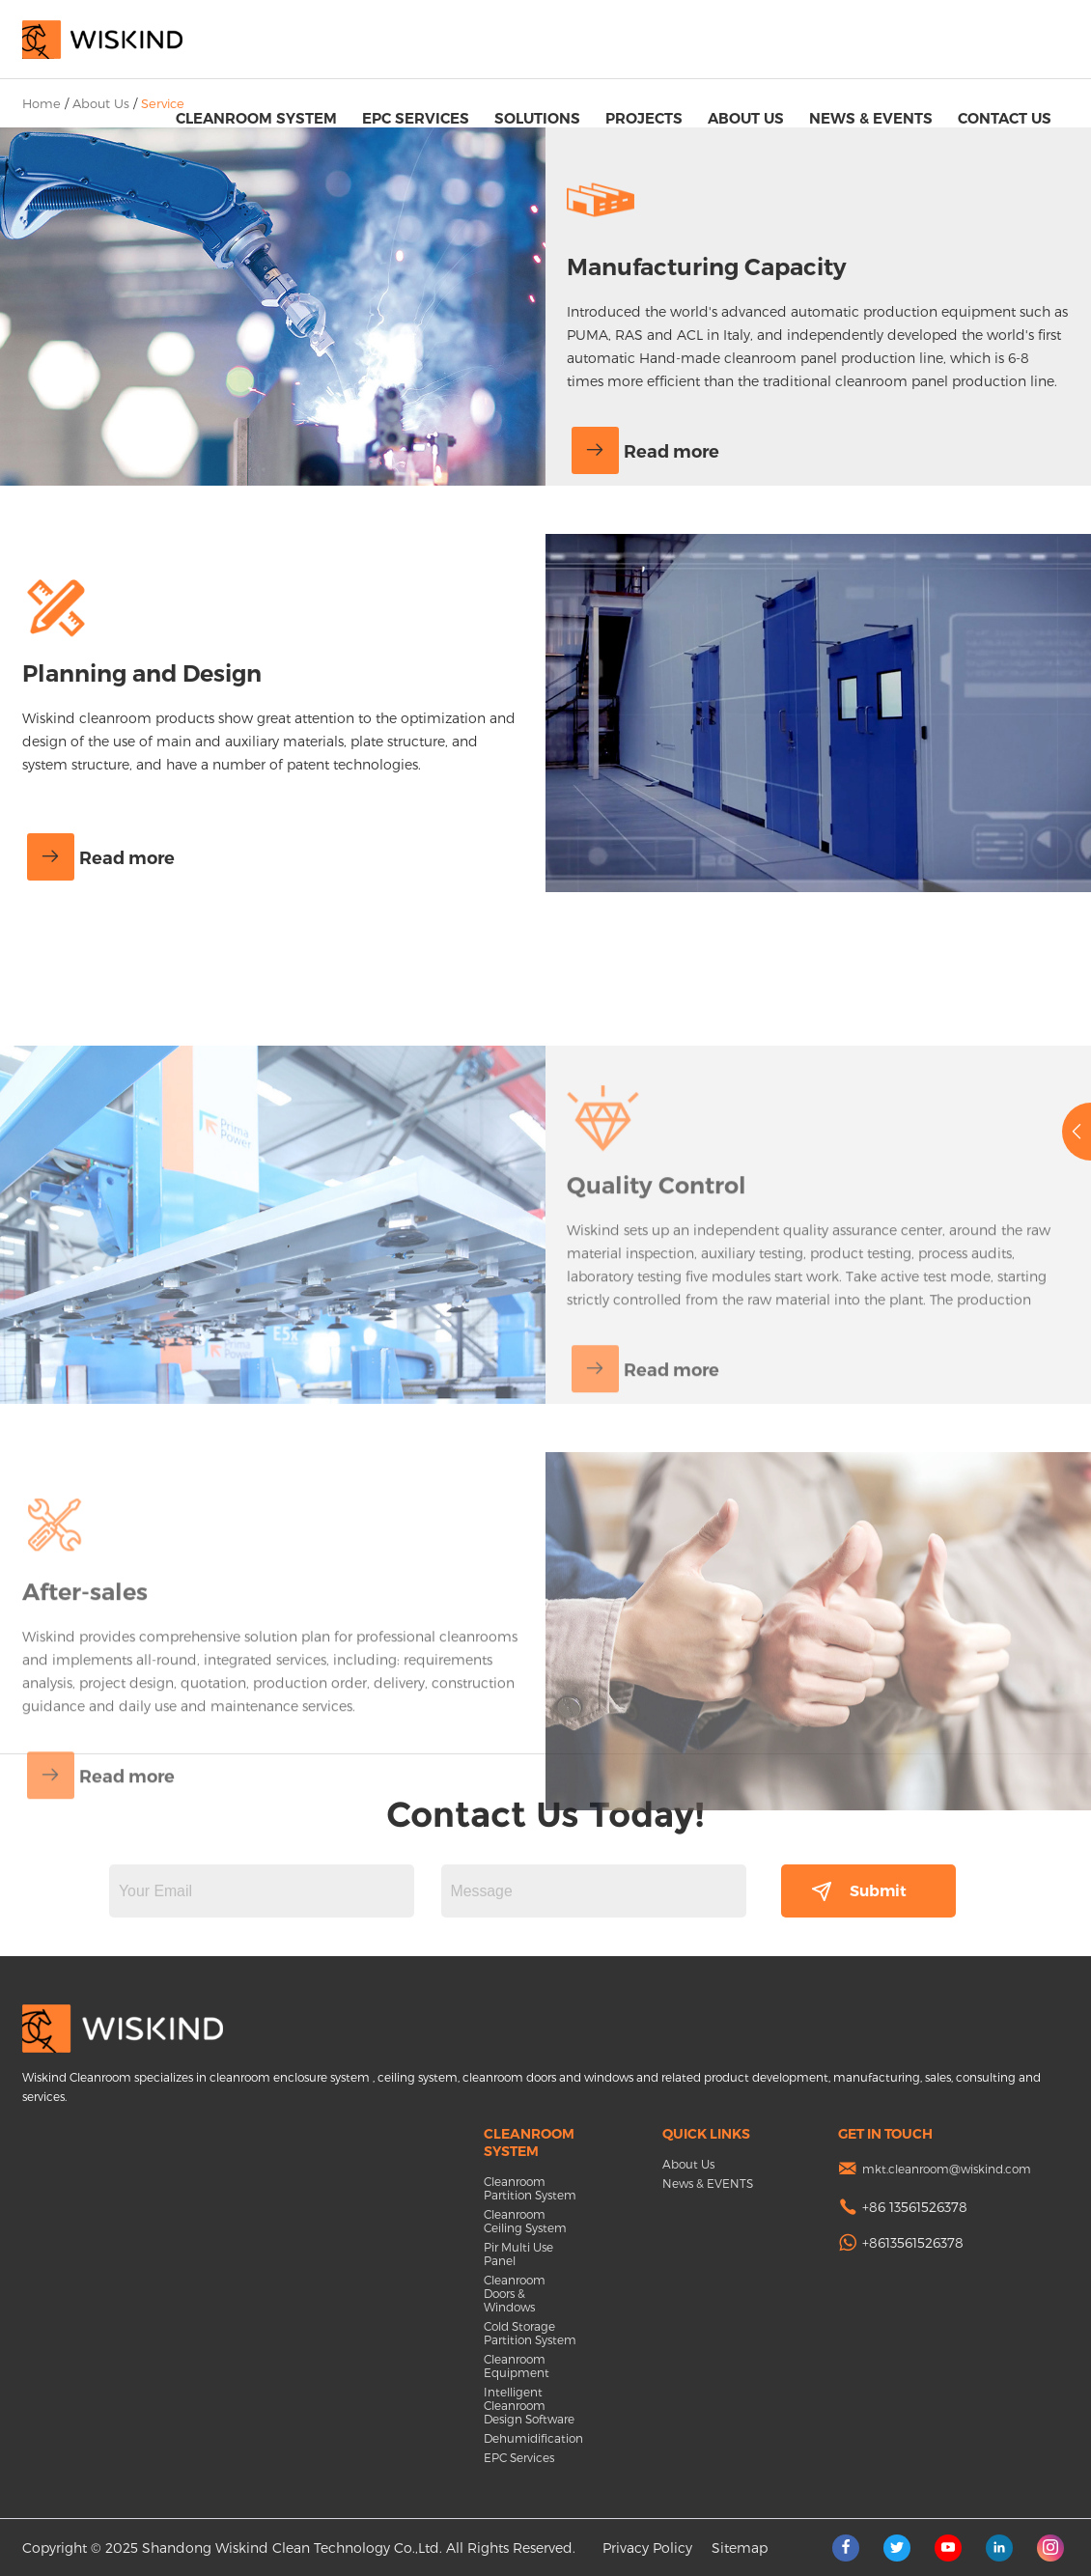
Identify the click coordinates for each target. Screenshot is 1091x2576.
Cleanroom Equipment (516, 2365)
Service (162, 103)
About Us (746, 118)
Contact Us (1004, 118)
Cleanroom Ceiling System (525, 2220)
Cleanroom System (256, 118)
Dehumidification (531, 2438)
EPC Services (415, 118)
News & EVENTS (871, 118)
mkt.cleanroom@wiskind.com (946, 2168)
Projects (644, 118)
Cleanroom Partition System (530, 2187)
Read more (645, 451)
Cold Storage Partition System (530, 2332)
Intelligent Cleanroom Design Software (529, 2405)
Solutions (537, 118)
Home (41, 103)
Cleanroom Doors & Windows (515, 2293)
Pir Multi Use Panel (518, 2253)
